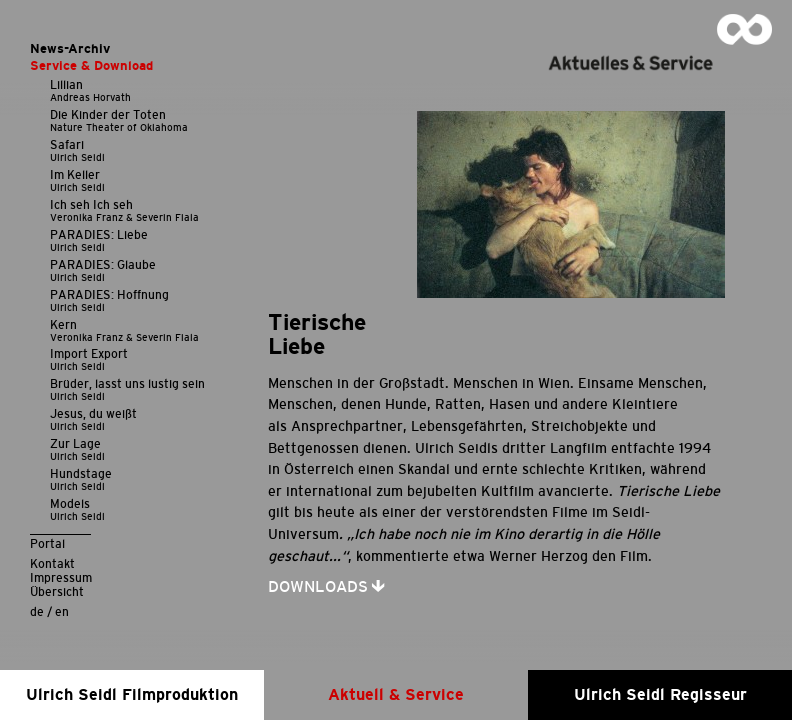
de (37, 611)
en (62, 611)
